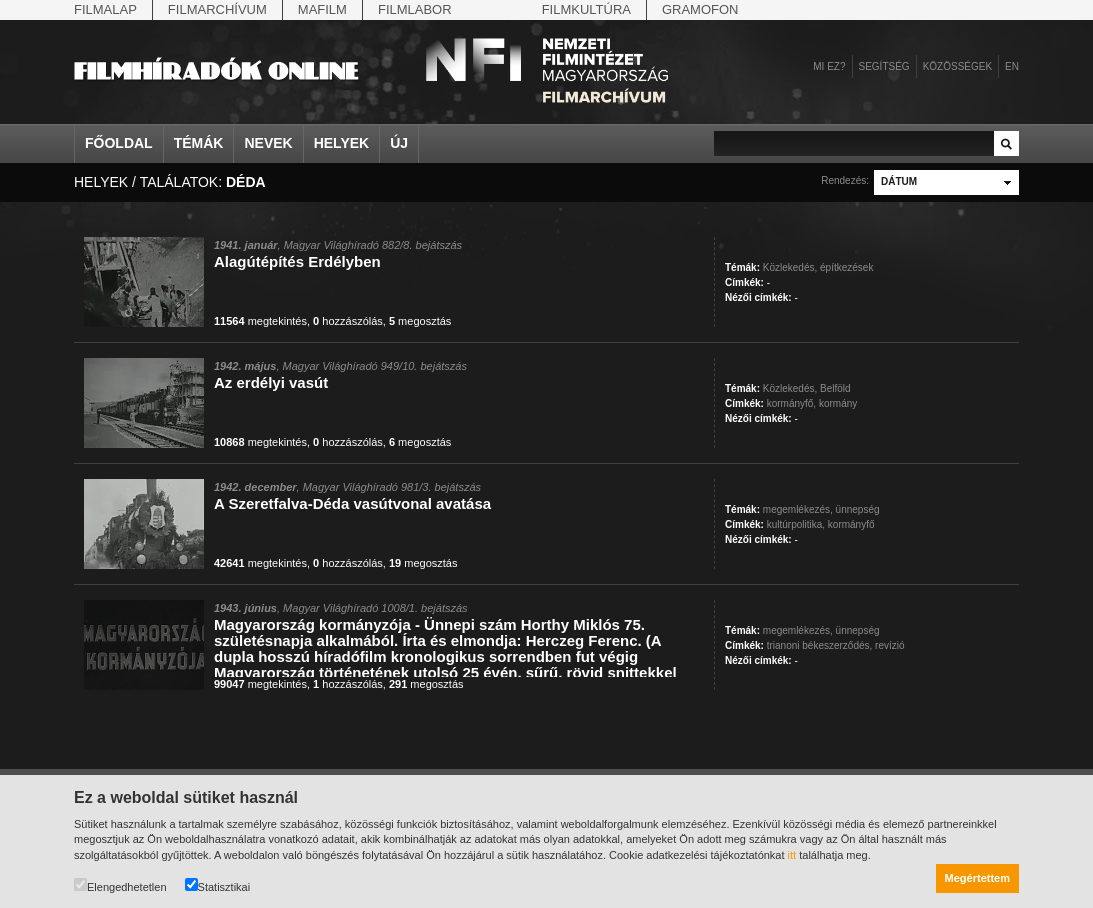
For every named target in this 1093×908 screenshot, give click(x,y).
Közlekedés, (790, 267)
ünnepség (858, 509)
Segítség (884, 66)
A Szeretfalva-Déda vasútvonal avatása (352, 503)
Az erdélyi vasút (271, 382)
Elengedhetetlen (120, 885)
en (1012, 66)
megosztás (420, 321)
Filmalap (105, 9)
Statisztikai (218, 885)
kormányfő (851, 524)
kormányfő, (791, 403)
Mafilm (322, 9)
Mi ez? (829, 66)
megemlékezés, (798, 509)
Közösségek (957, 66)
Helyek (342, 143)
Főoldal (119, 143)
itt (792, 855)
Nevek (268, 143)
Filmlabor (415, 9)
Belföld (835, 388)
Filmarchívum (217, 9)
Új (399, 143)
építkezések (846, 267)
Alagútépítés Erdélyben (297, 261)
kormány (838, 403)
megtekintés (260, 321)
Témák (199, 143)
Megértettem (977, 878)
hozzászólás (348, 321)
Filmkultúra (586, 9)
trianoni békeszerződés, (820, 645)
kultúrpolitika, (796, 524)
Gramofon (700, 9)
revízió (889, 645)
